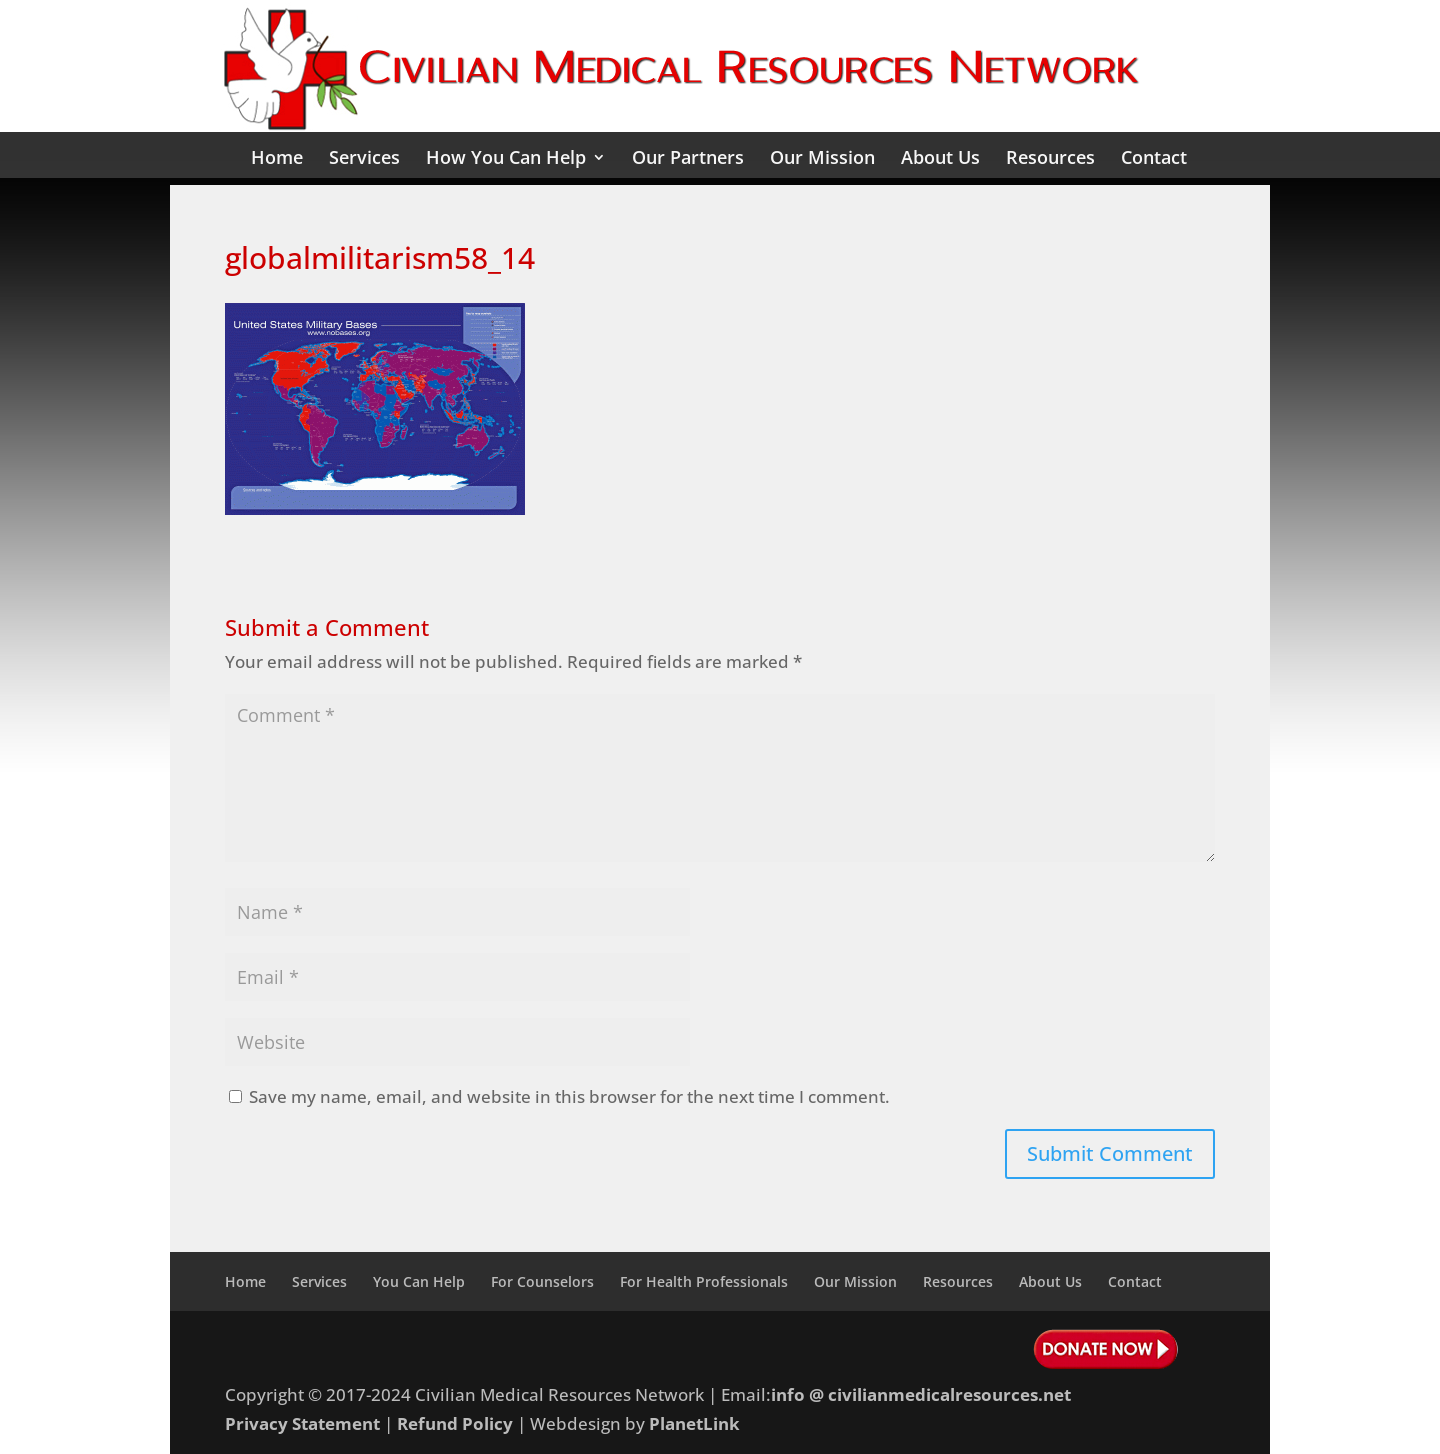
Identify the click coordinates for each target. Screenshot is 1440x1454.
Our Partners (688, 159)
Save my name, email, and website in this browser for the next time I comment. (569, 1096)
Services (364, 159)
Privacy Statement (302, 1423)
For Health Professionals (704, 1281)
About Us (940, 159)
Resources (1050, 159)
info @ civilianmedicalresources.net (921, 1394)
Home (277, 159)
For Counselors (542, 1281)
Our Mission (822, 159)
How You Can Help (506, 159)
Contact (1154, 159)
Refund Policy (455, 1423)
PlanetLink (694, 1423)
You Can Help (419, 1281)
